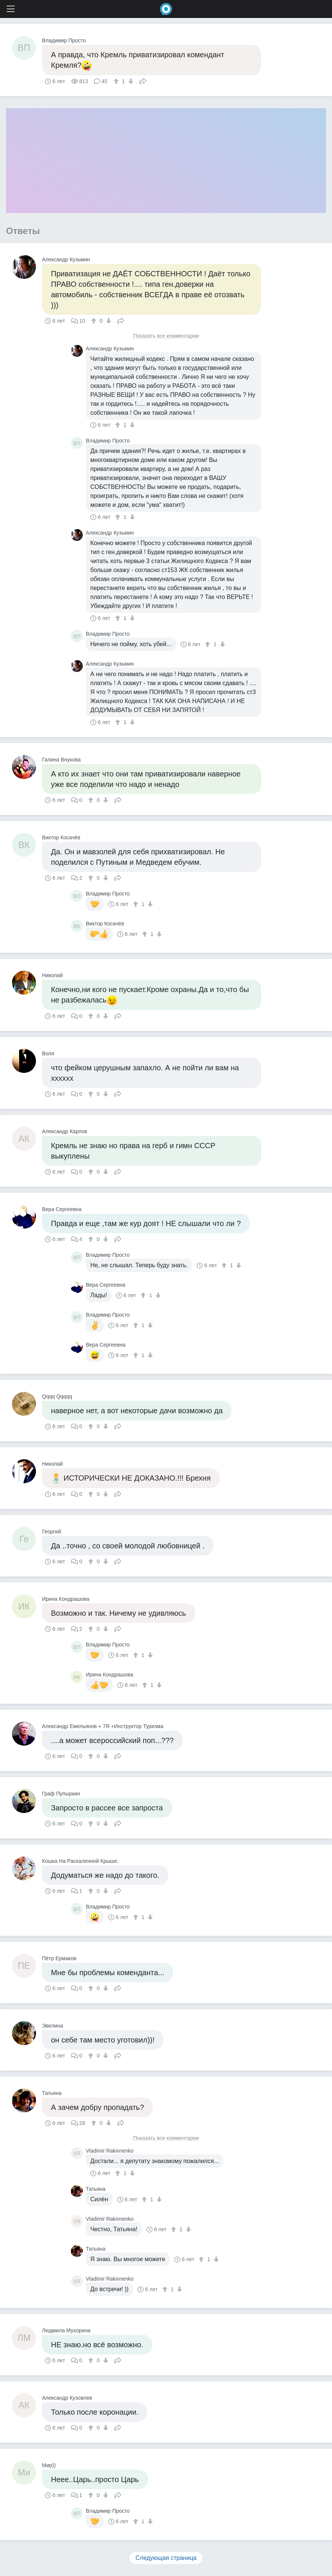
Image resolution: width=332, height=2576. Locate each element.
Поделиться (142, 80)
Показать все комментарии (166, 336)
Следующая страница (166, 2558)
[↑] (117, 81)
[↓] (129, 81)
